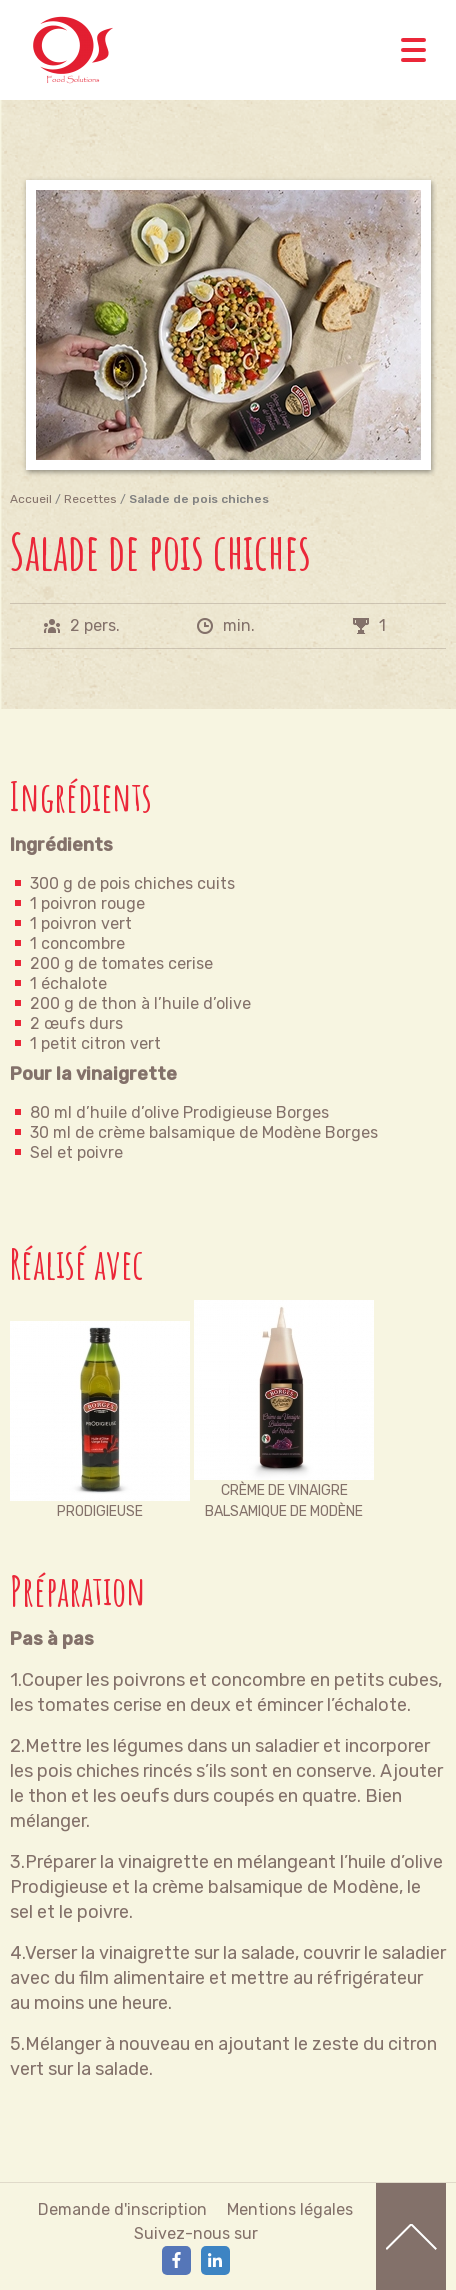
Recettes (90, 499)
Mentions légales (290, 2209)
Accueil (31, 499)
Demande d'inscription (122, 2209)
